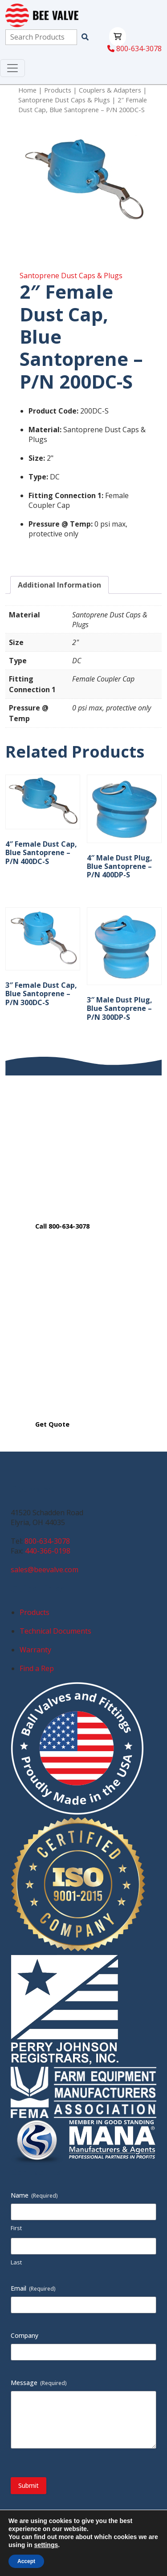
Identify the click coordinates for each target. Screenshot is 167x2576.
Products (57, 89)
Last (16, 2262)
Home (27, 89)
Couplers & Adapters (110, 89)
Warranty (35, 1650)
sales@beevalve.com (44, 1569)
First (16, 2228)
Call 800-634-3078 (62, 1226)
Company (24, 2335)
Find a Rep (37, 1668)
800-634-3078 (134, 48)
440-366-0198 (47, 1551)
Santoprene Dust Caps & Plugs (64, 99)
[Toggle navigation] (12, 68)
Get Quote (52, 1424)
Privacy (84, 2541)
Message (39, 2382)
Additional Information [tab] (59, 585)
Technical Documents (55, 1631)
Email (33, 2288)
